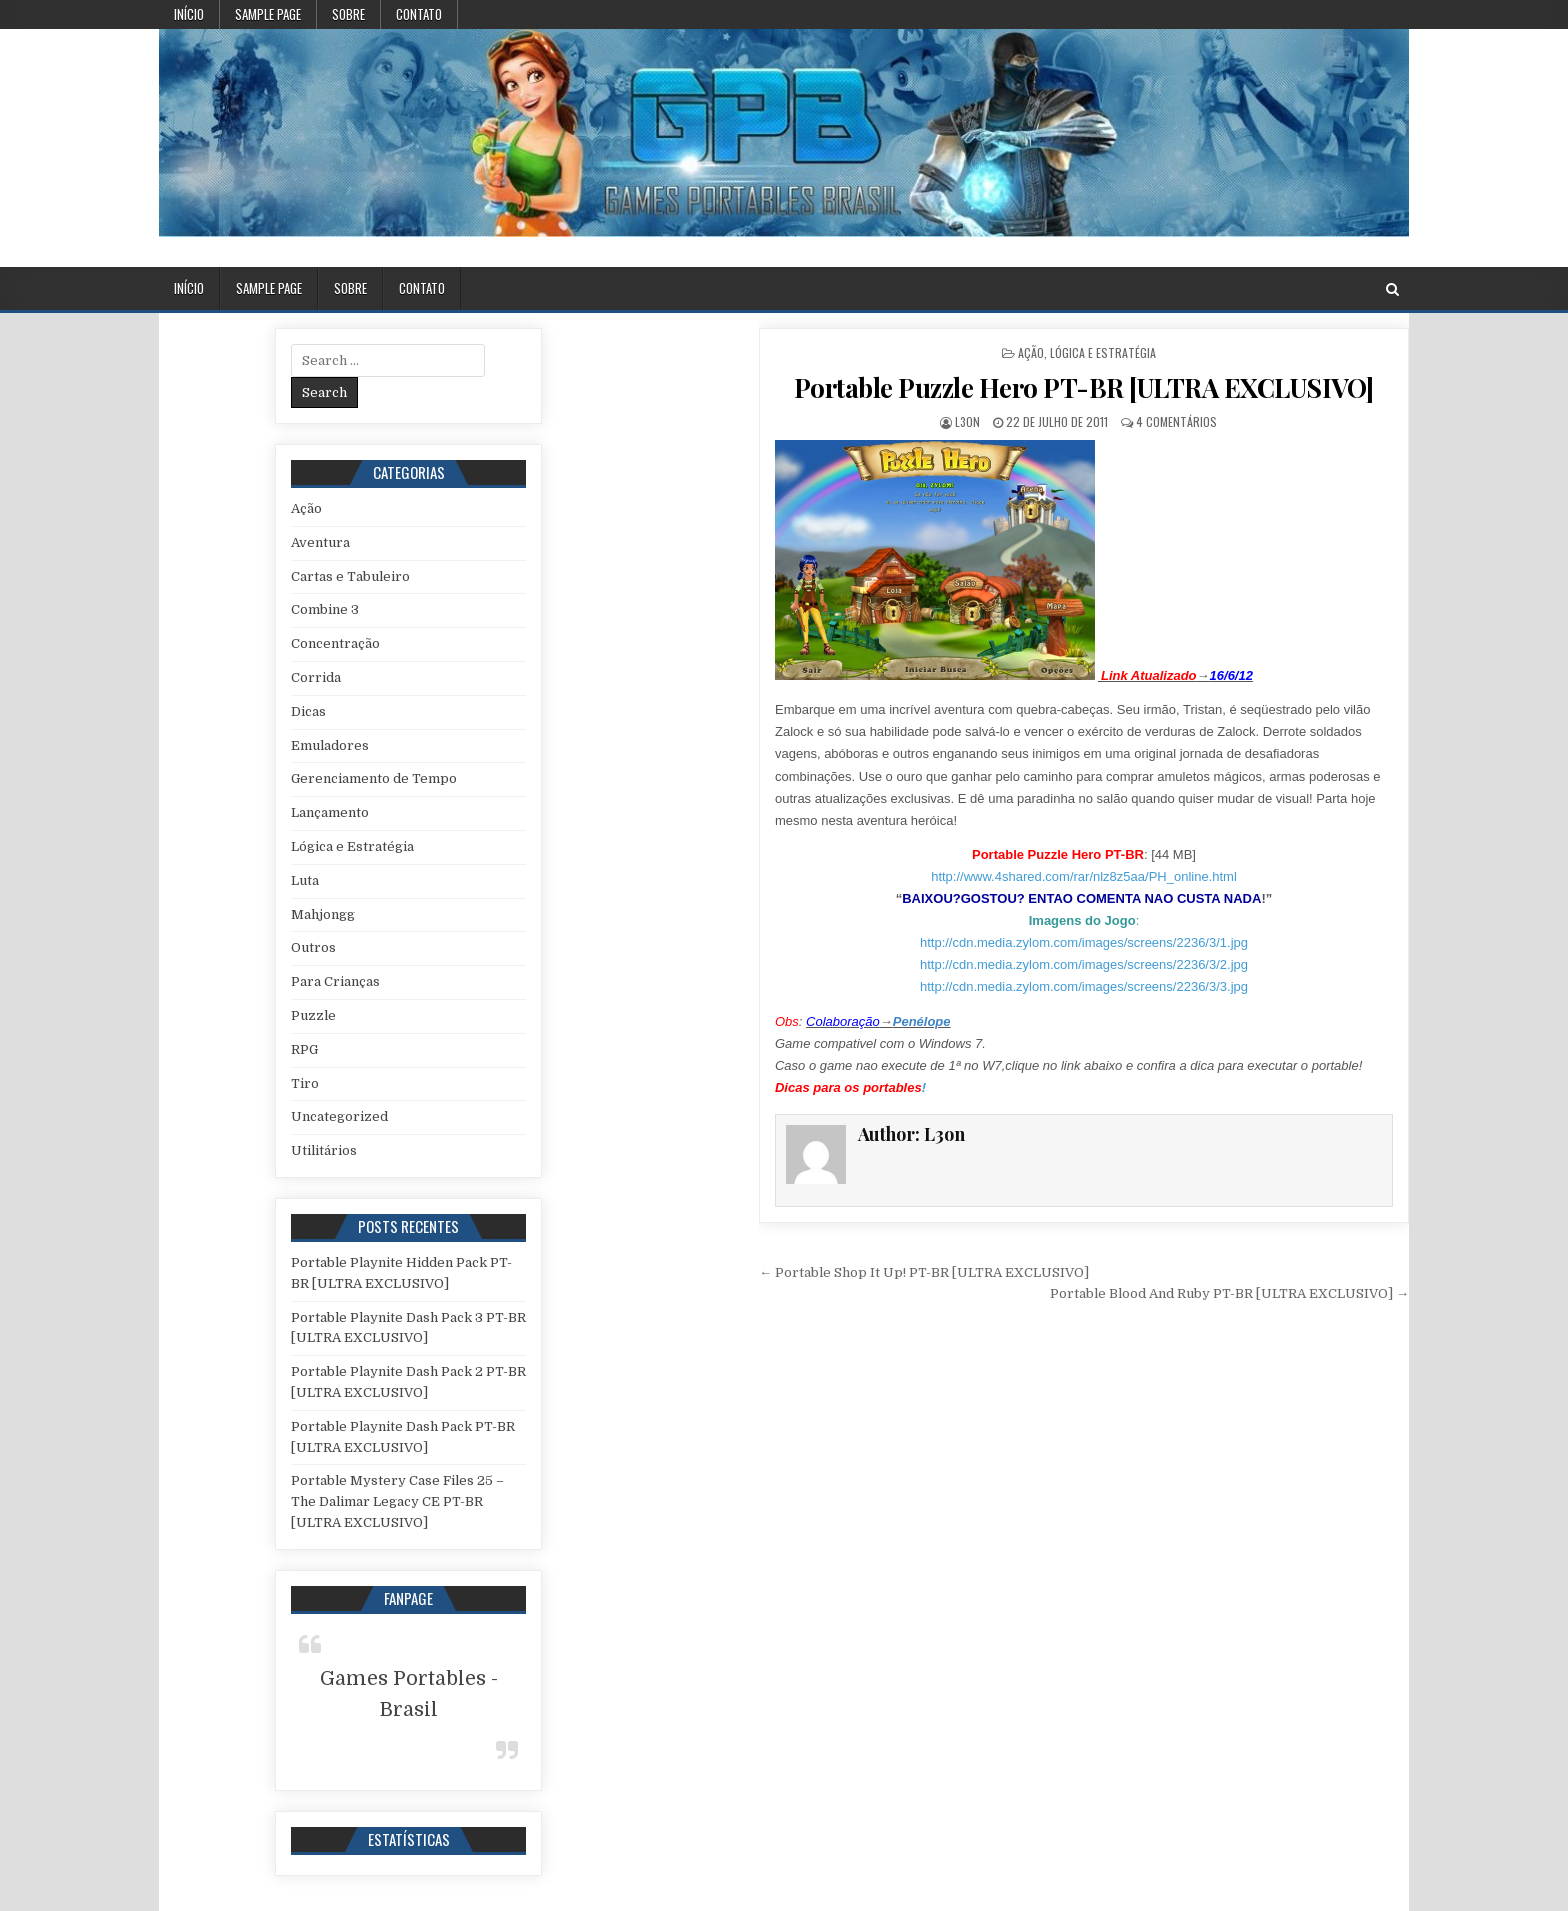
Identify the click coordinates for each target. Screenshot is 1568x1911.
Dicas (308, 711)
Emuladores (330, 745)
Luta (305, 880)
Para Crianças (335, 981)
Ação (1031, 352)
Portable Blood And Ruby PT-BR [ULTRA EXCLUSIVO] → (1229, 1293)
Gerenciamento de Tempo (374, 778)
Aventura (320, 542)
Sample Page (268, 14)
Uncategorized (339, 1116)
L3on (967, 421)
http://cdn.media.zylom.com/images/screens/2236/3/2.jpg (1084, 964)
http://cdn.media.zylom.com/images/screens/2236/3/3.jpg (1084, 986)
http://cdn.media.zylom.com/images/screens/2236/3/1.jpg (1084, 942)
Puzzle (313, 1015)
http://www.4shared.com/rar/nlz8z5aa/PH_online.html (1084, 876)
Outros (313, 947)
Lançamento (330, 812)
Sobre (348, 14)
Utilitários (324, 1150)
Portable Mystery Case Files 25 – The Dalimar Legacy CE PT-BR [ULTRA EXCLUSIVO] (397, 1501)
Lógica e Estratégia (1103, 352)
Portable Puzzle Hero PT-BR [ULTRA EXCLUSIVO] (1084, 387)
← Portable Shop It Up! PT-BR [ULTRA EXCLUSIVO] (924, 1272)
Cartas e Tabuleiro (350, 576)
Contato (419, 14)
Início (189, 14)
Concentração (335, 643)
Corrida (316, 677)
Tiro (305, 1083)
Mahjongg (323, 914)
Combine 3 (325, 609)
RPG (304, 1049)
